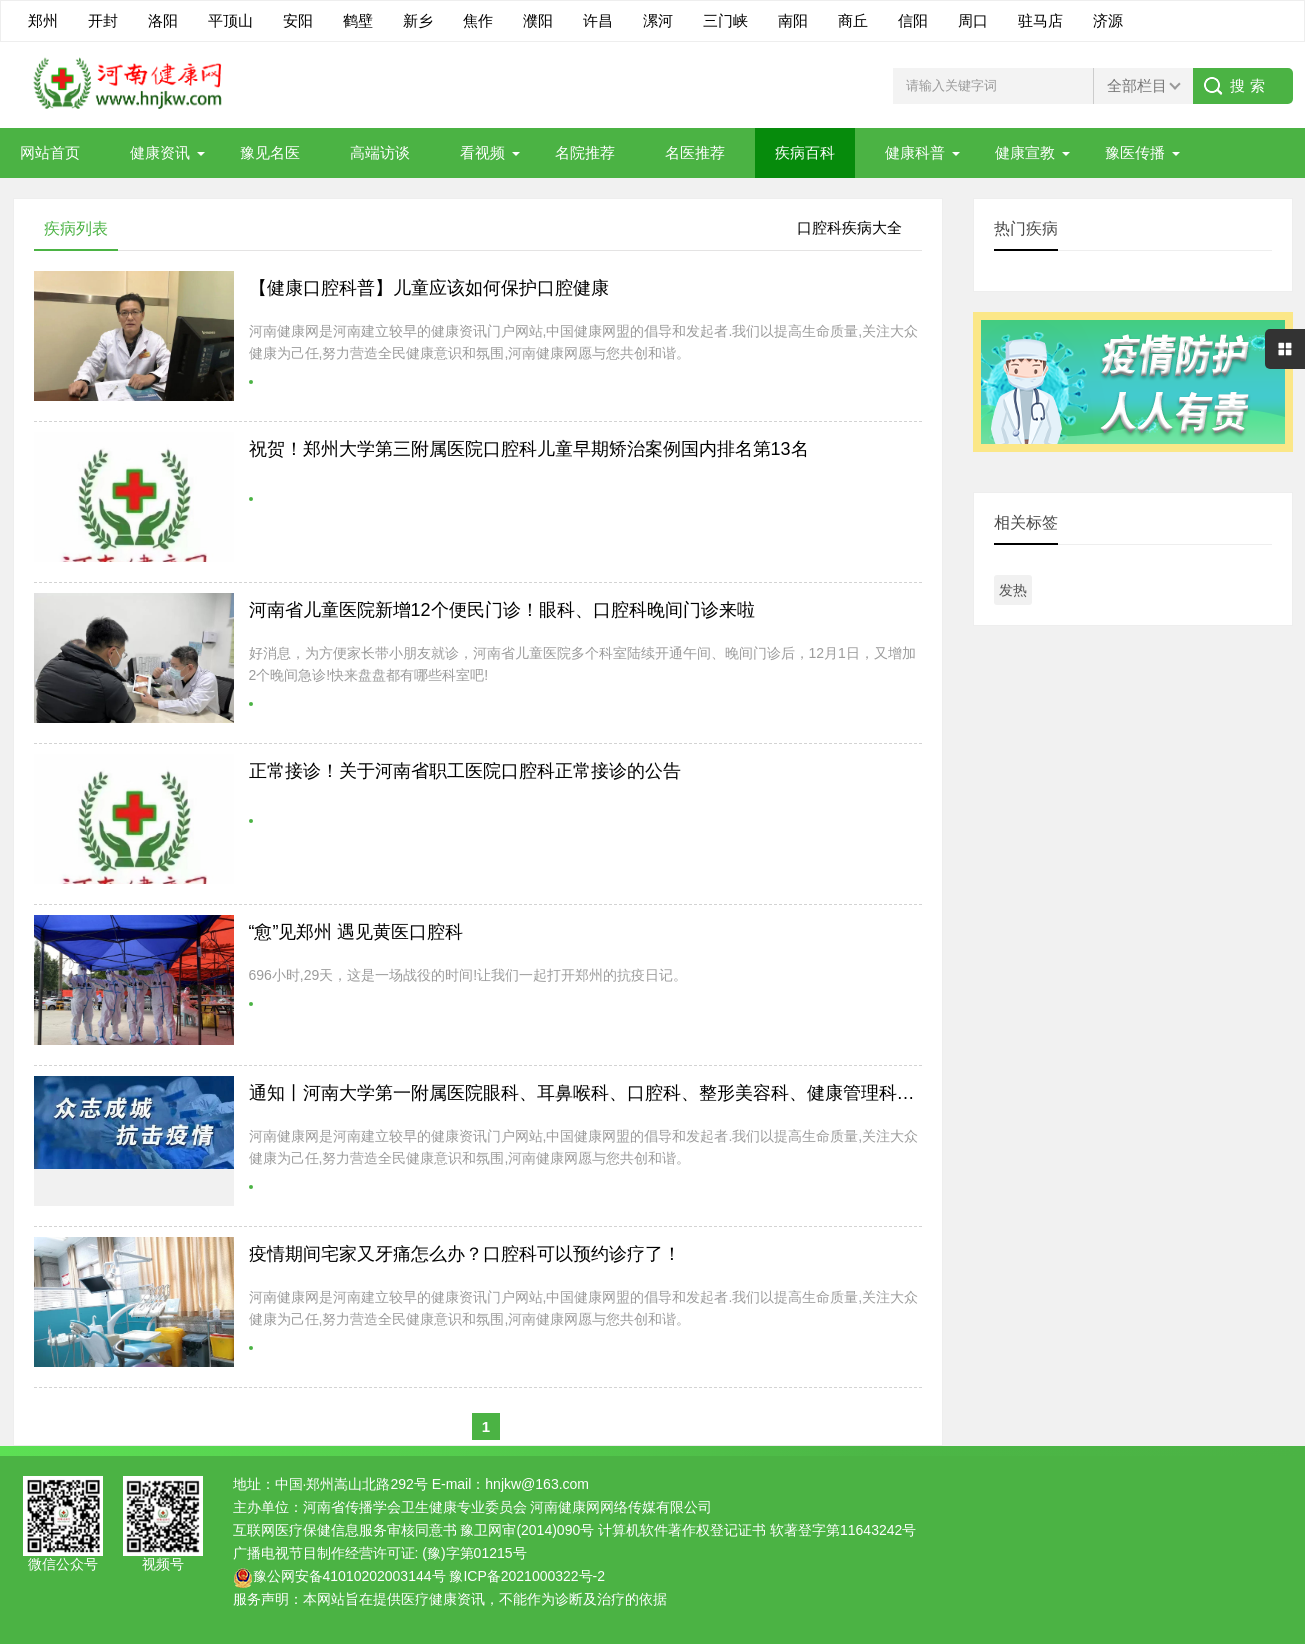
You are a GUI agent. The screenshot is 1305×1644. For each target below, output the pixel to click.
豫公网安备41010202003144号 (349, 1576)
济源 (1108, 20)
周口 (973, 20)
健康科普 (915, 152)
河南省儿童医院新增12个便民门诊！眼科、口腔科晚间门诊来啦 (502, 610)
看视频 (482, 152)
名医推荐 (695, 152)
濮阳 (538, 20)
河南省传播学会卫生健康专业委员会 (415, 1507)
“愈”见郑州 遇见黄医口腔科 (356, 932)
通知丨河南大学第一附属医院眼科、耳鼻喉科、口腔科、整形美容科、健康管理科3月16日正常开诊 (642, 1093)
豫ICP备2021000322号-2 (527, 1576)
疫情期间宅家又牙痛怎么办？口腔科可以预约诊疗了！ (465, 1254)
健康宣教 (1025, 152)
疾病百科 (805, 152)
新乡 (418, 20)
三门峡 (725, 20)
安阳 (298, 20)
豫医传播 (1135, 152)
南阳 (793, 20)
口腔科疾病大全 (849, 227)
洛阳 (163, 20)
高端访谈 (380, 152)
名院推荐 (585, 152)
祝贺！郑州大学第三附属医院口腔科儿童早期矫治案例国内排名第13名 (529, 449)
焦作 (478, 20)
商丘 (853, 20)
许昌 (598, 20)
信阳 (913, 20)
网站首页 (50, 152)
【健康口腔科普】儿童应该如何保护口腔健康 (429, 288)
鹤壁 (358, 20)
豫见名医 (270, 152)
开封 (103, 20)
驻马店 (1040, 20)
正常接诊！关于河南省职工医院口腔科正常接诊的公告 (465, 771)
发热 (1013, 590)
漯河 (658, 20)
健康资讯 (160, 152)
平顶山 (230, 20)
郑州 (43, 20)
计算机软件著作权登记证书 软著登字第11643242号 (757, 1530)
